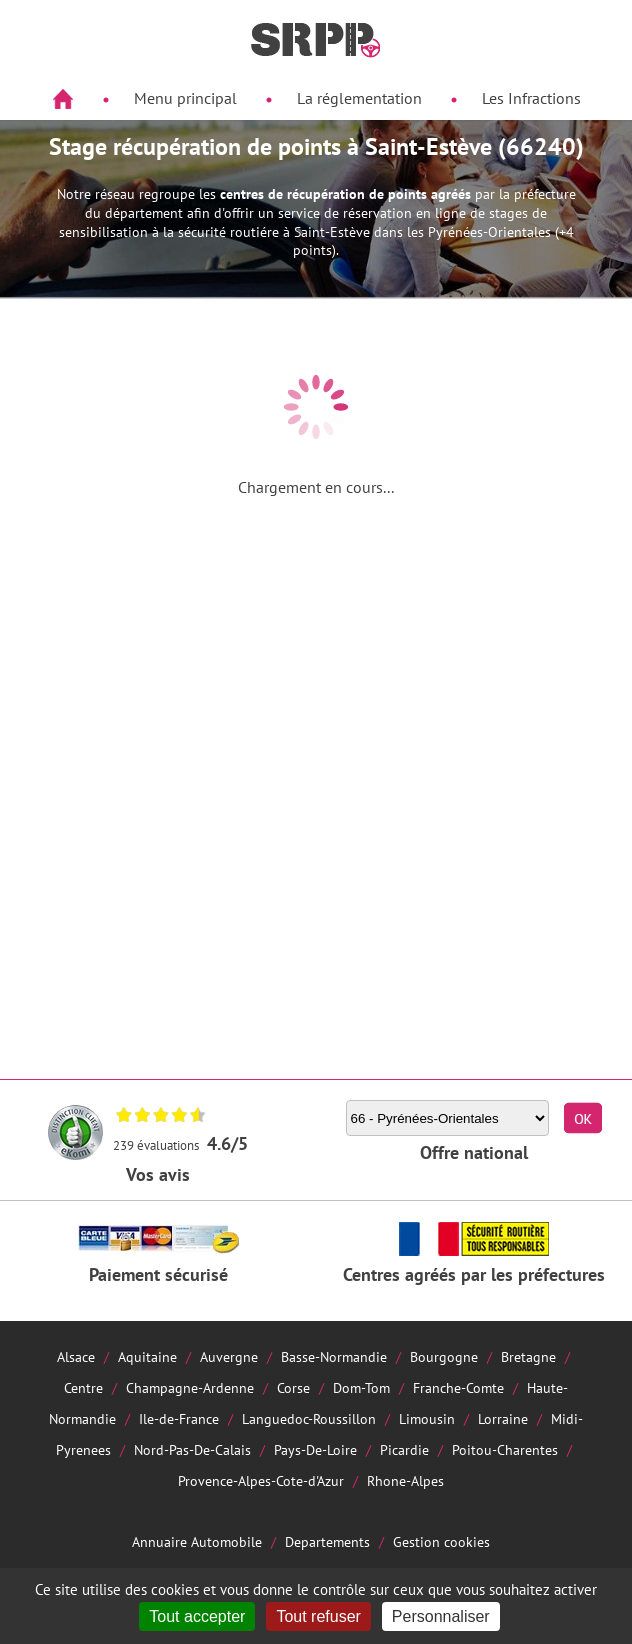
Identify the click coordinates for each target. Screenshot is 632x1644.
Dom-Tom (361, 1387)
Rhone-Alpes (405, 1480)
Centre (83, 1387)
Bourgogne (444, 1356)
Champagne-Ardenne (190, 1387)
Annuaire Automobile (197, 1541)
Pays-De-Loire (315, 1449)
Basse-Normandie (334, 1356)
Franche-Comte (458, 1387)
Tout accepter (197, 1616)
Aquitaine (147, 1356)
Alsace (76, 1356)
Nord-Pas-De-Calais (192, 1449)
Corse (293, 1387)
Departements (327, 1541)
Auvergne (229, 1356)
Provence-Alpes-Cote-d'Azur (261, 1480)
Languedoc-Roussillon (309, 1418)
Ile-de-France (179, 1418)
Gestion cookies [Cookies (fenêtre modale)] (441, 1541)
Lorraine (503, 1418)
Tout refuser (318, 1616)
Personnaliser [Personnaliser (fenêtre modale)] (441, 1616)
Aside (26, 146)
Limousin (427, 1418)
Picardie (404, 1449)
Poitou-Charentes (505, 1449)
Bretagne (528, 1356)
